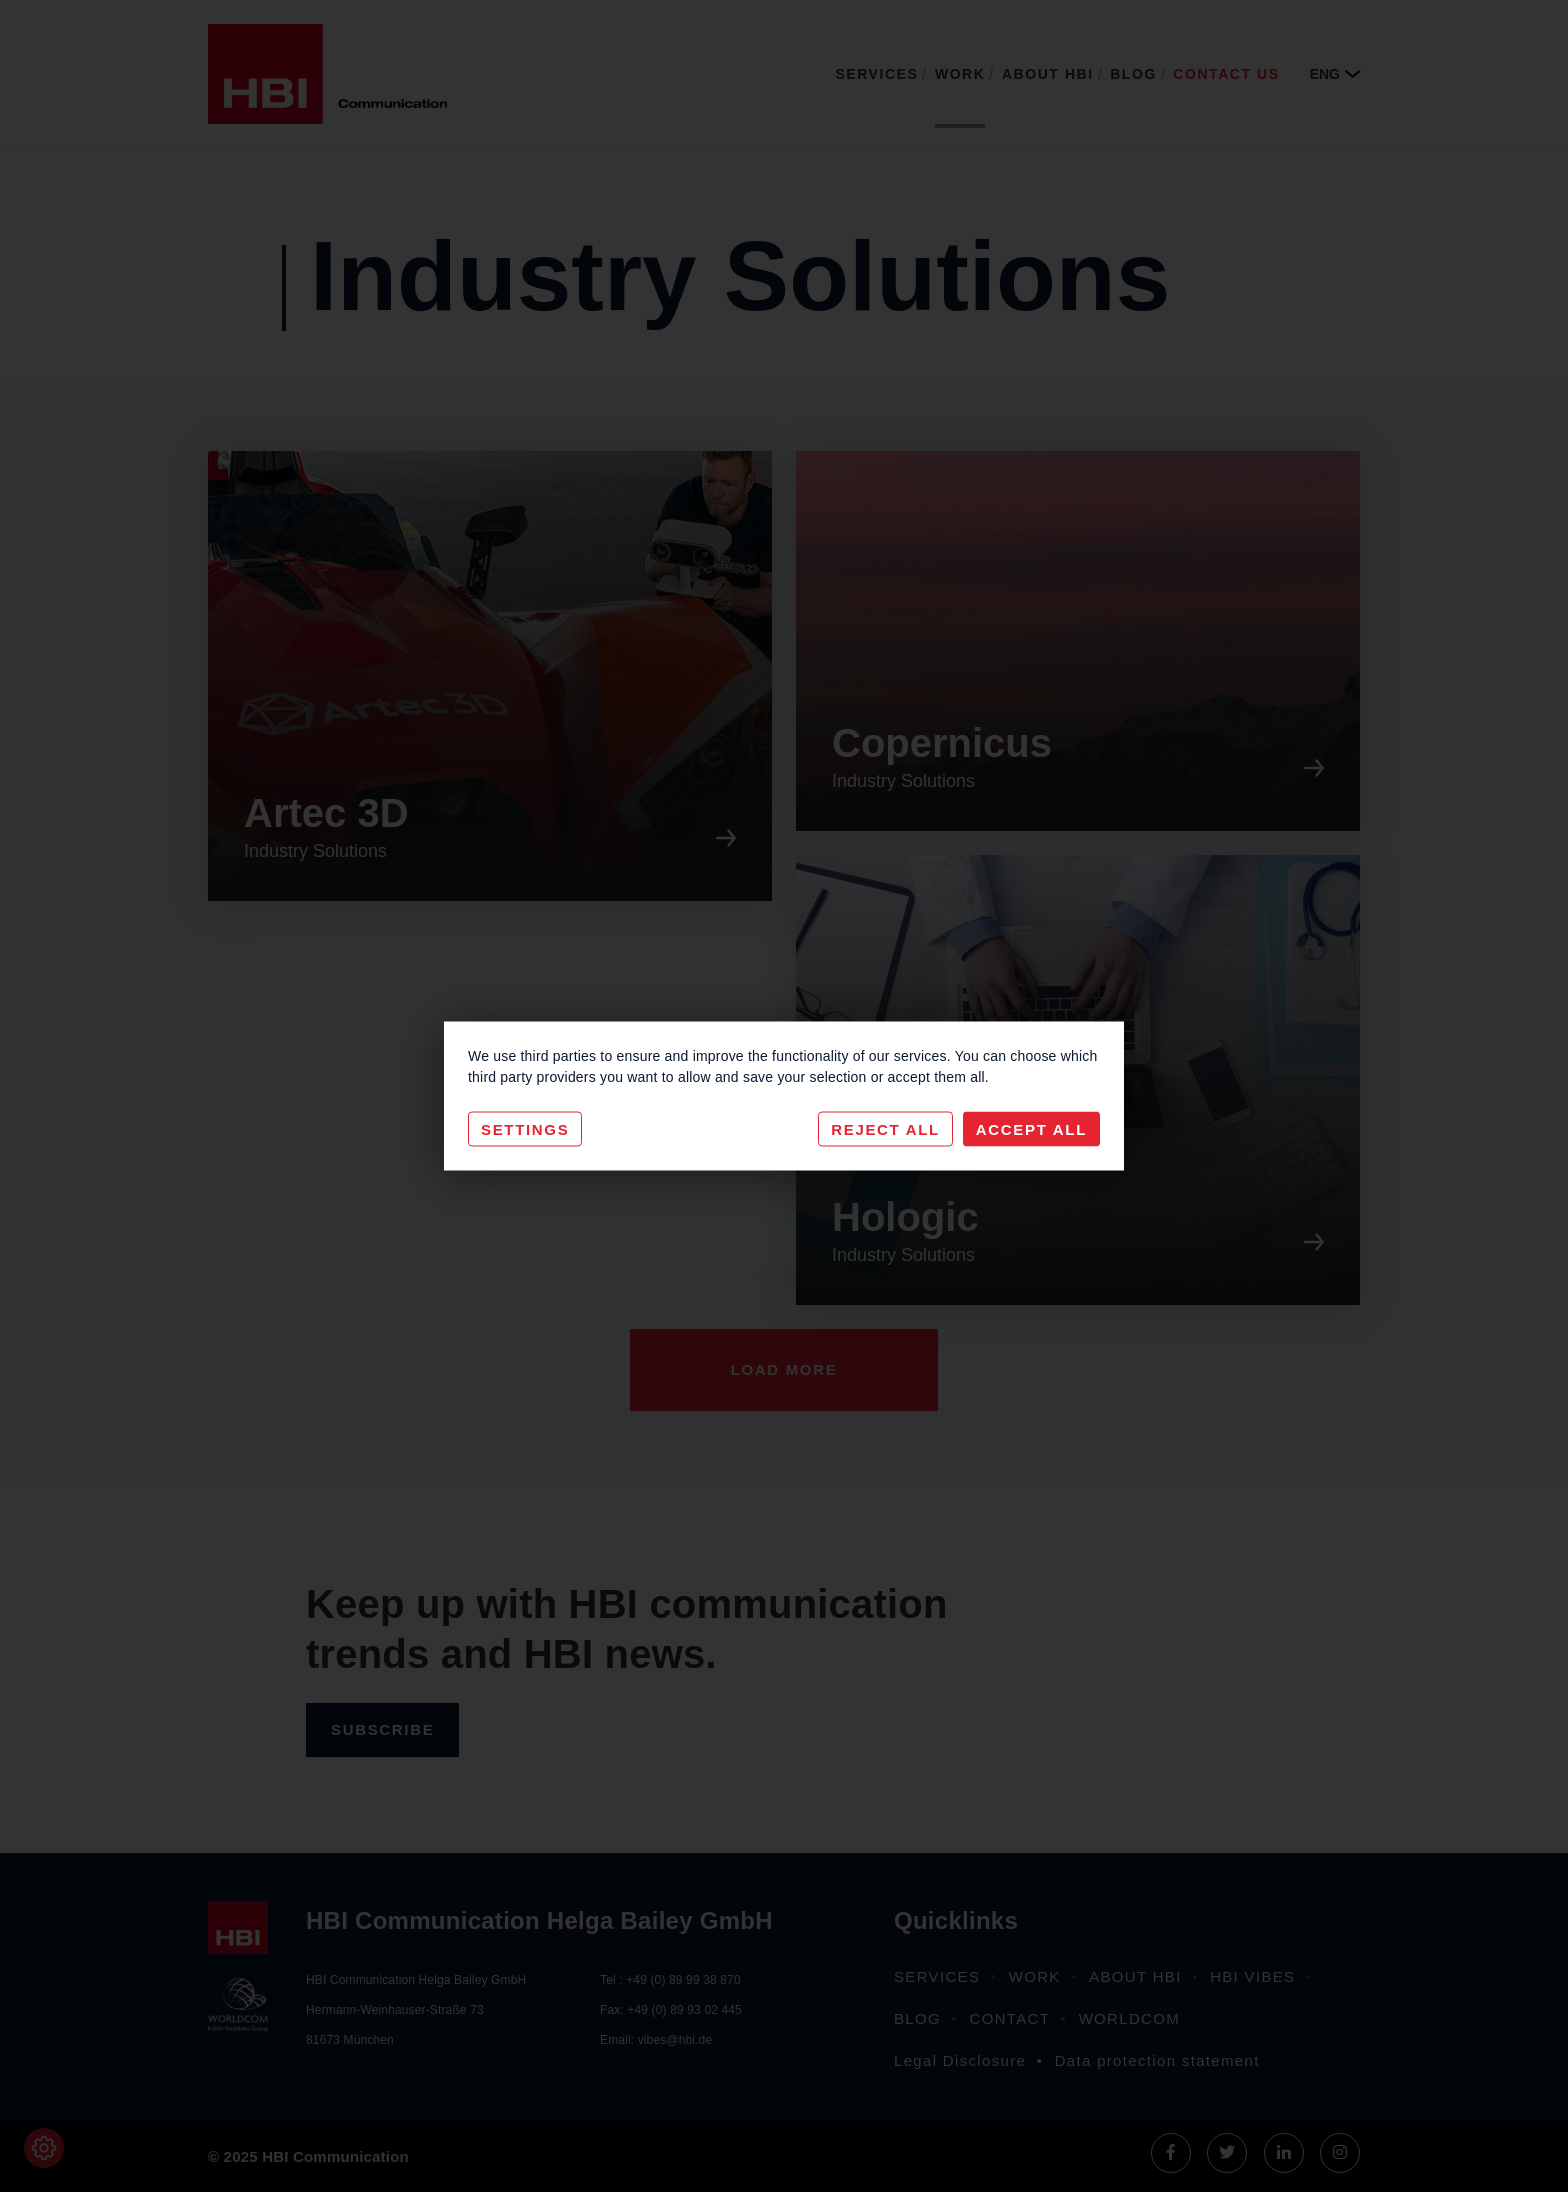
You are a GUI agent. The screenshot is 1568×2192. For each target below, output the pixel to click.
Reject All (885, 1129)
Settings (525, 1129)
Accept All (1031, 1129)
